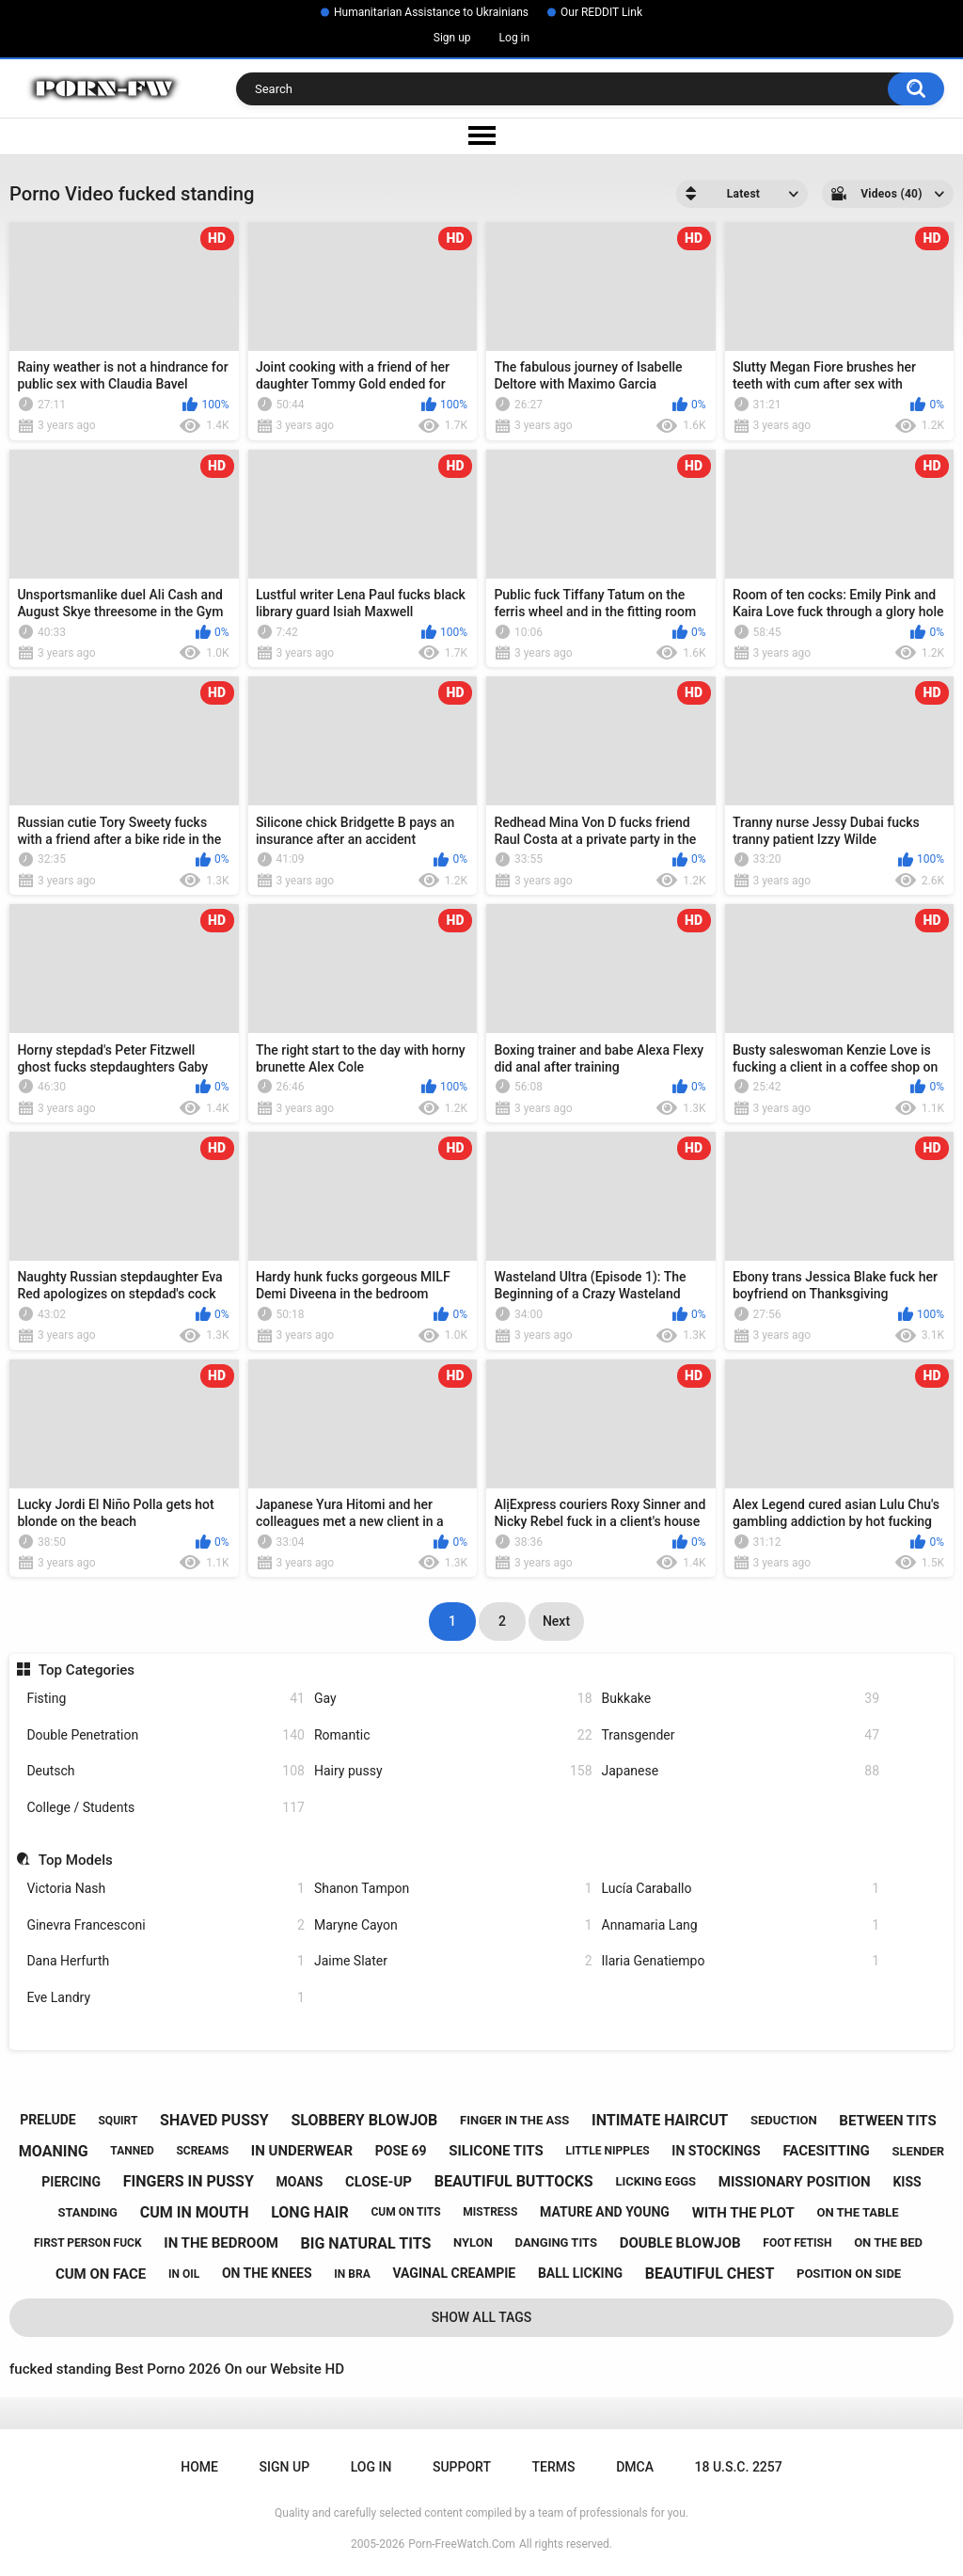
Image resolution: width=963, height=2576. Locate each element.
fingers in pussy (188, 2181)
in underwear (302, 2150)
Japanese (741, 1771)
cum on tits (405, 2211)
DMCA (635, 2466)
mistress (490, 2211)
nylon (473, 2242)
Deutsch (165, 1771)
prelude (47, 2119)
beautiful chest (709, 2273)
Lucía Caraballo (741, 1889)
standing (87, 2212)
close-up (378, 2181)
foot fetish (797, 2243)
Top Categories (86, 1670)
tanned (131, 2150)
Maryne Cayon (453, 1925)
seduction (783, 2120)
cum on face (100, 2274)
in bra (352, 2274)
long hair (309, 2212)
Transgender (741, 1735)
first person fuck (88, 2243)
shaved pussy (214, 2120)
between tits (887, 2120)
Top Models (76, 1860)
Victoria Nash (165, 1889)
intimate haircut (660, 2120)
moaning (53, 2151)
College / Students (165, 1808)
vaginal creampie (453, 2273)
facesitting (825, 2150)
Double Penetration (165, 1735)
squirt (117, 2120)
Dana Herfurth (165, 1961)
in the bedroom (221, 2242)
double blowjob (680, 2242)
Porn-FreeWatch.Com (461, 2544)
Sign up (452, 37)
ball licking (580, 2273)
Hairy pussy (453, 1771)
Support (462, 2466)
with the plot (743, 2212)
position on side (849, 2273)
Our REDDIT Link (601, 12)
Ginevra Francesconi (165, 1925)
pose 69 (401, 2150)
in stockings (715, 2150)
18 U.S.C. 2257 (738, 2466)
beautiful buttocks (513, 2181)
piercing (71, 2181)
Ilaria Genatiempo (741, 1961)
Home (199, 2466)
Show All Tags (482, 2317)
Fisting (165, 1699)
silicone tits (496, 2150)
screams (202, 2150)
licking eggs (655, 2181)
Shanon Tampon (453, 1889)
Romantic (453, 1735)
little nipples (607, 2150)
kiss (906, 2181)
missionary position (794, 2181)
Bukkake (741, 1699)
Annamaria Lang (741, 1925)
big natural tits (366, 2243)
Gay (453, 1699)
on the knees (267, 2273)
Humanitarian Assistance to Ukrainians (431, 12)
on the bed (888, 2242)
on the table (857, 2212)
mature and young (605, 2211)
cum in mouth (194, 2212)
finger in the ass (514, 2120)
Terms (554, 2466)
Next (556, 1621)
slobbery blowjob (365, 2120)
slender (918, 2151)
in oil (183, 2274)
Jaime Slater (453, 1961)
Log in (514, 37)
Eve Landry (165, 1998)
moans (300, 2181)
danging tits (556, 2242)
